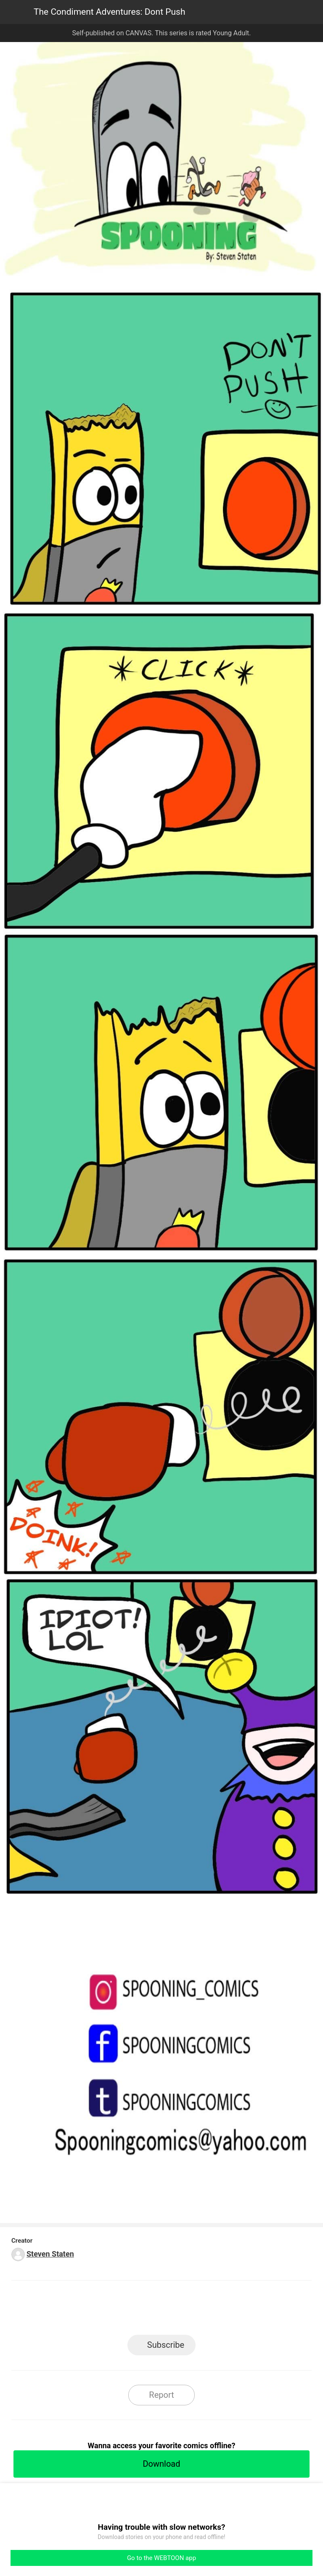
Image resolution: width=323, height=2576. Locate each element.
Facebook (124, 2310)
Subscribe (165, 2345)
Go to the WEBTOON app (161, 2558)
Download (161, 2464)
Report (161, 2395)
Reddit (237, 2310)
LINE (86, 2310)
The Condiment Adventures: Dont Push (109, 12)
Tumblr (199, 2310)
